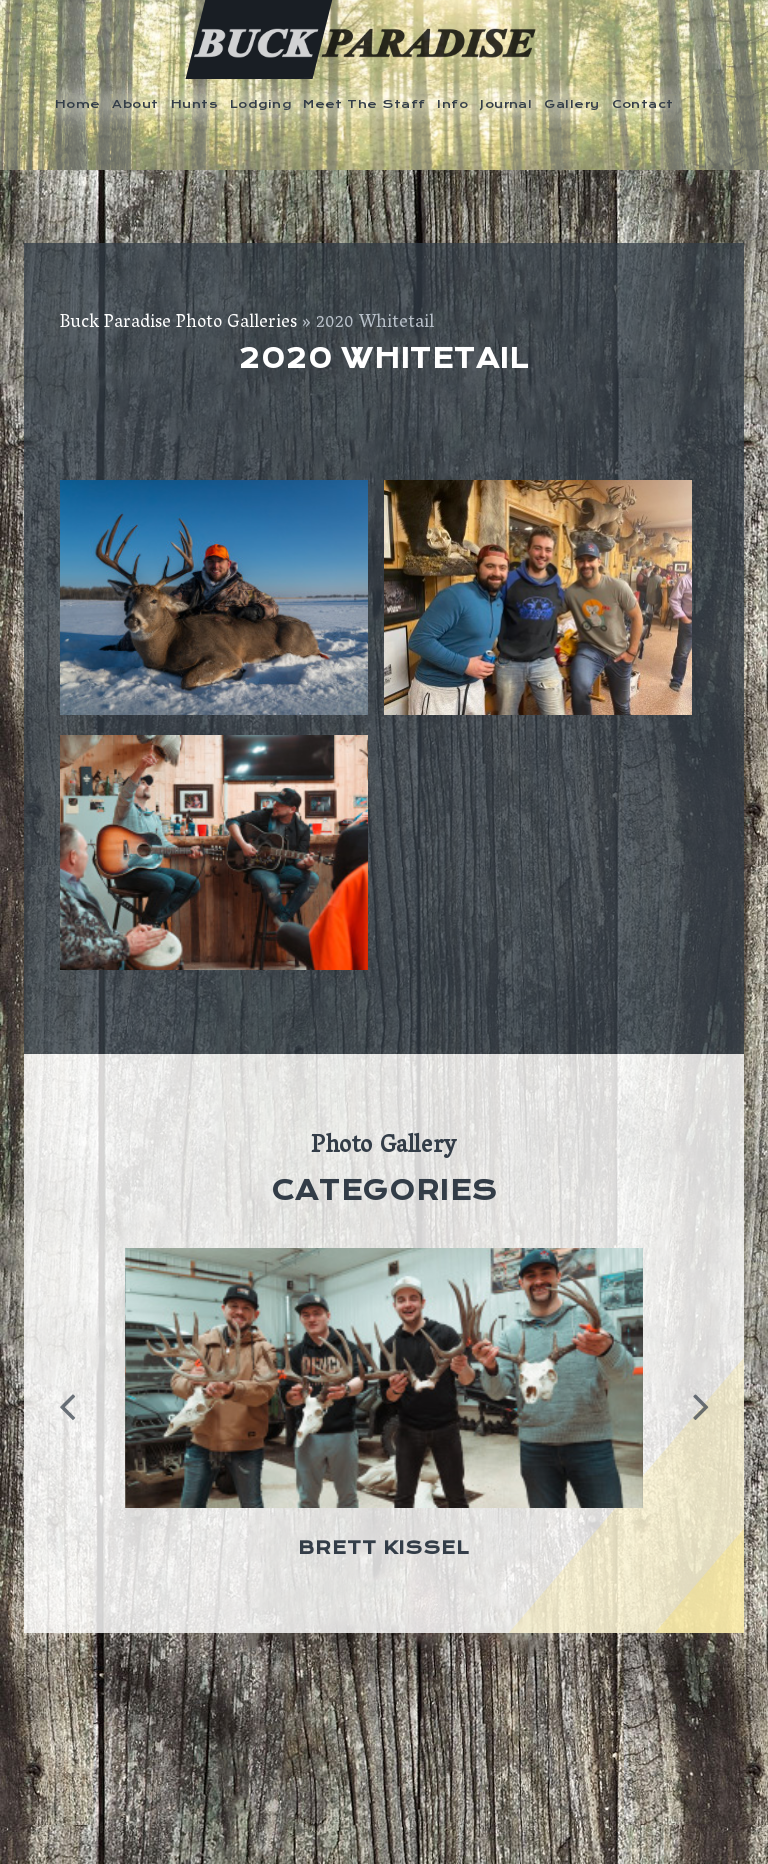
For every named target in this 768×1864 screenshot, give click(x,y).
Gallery (571, 104)
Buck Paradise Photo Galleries (178, 324)
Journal (506, 104)
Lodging (260, 104)
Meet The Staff (364, 104)
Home (78, 104)
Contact (643, 104)
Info (452, 104)
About (135, 104)
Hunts (194, 104)
